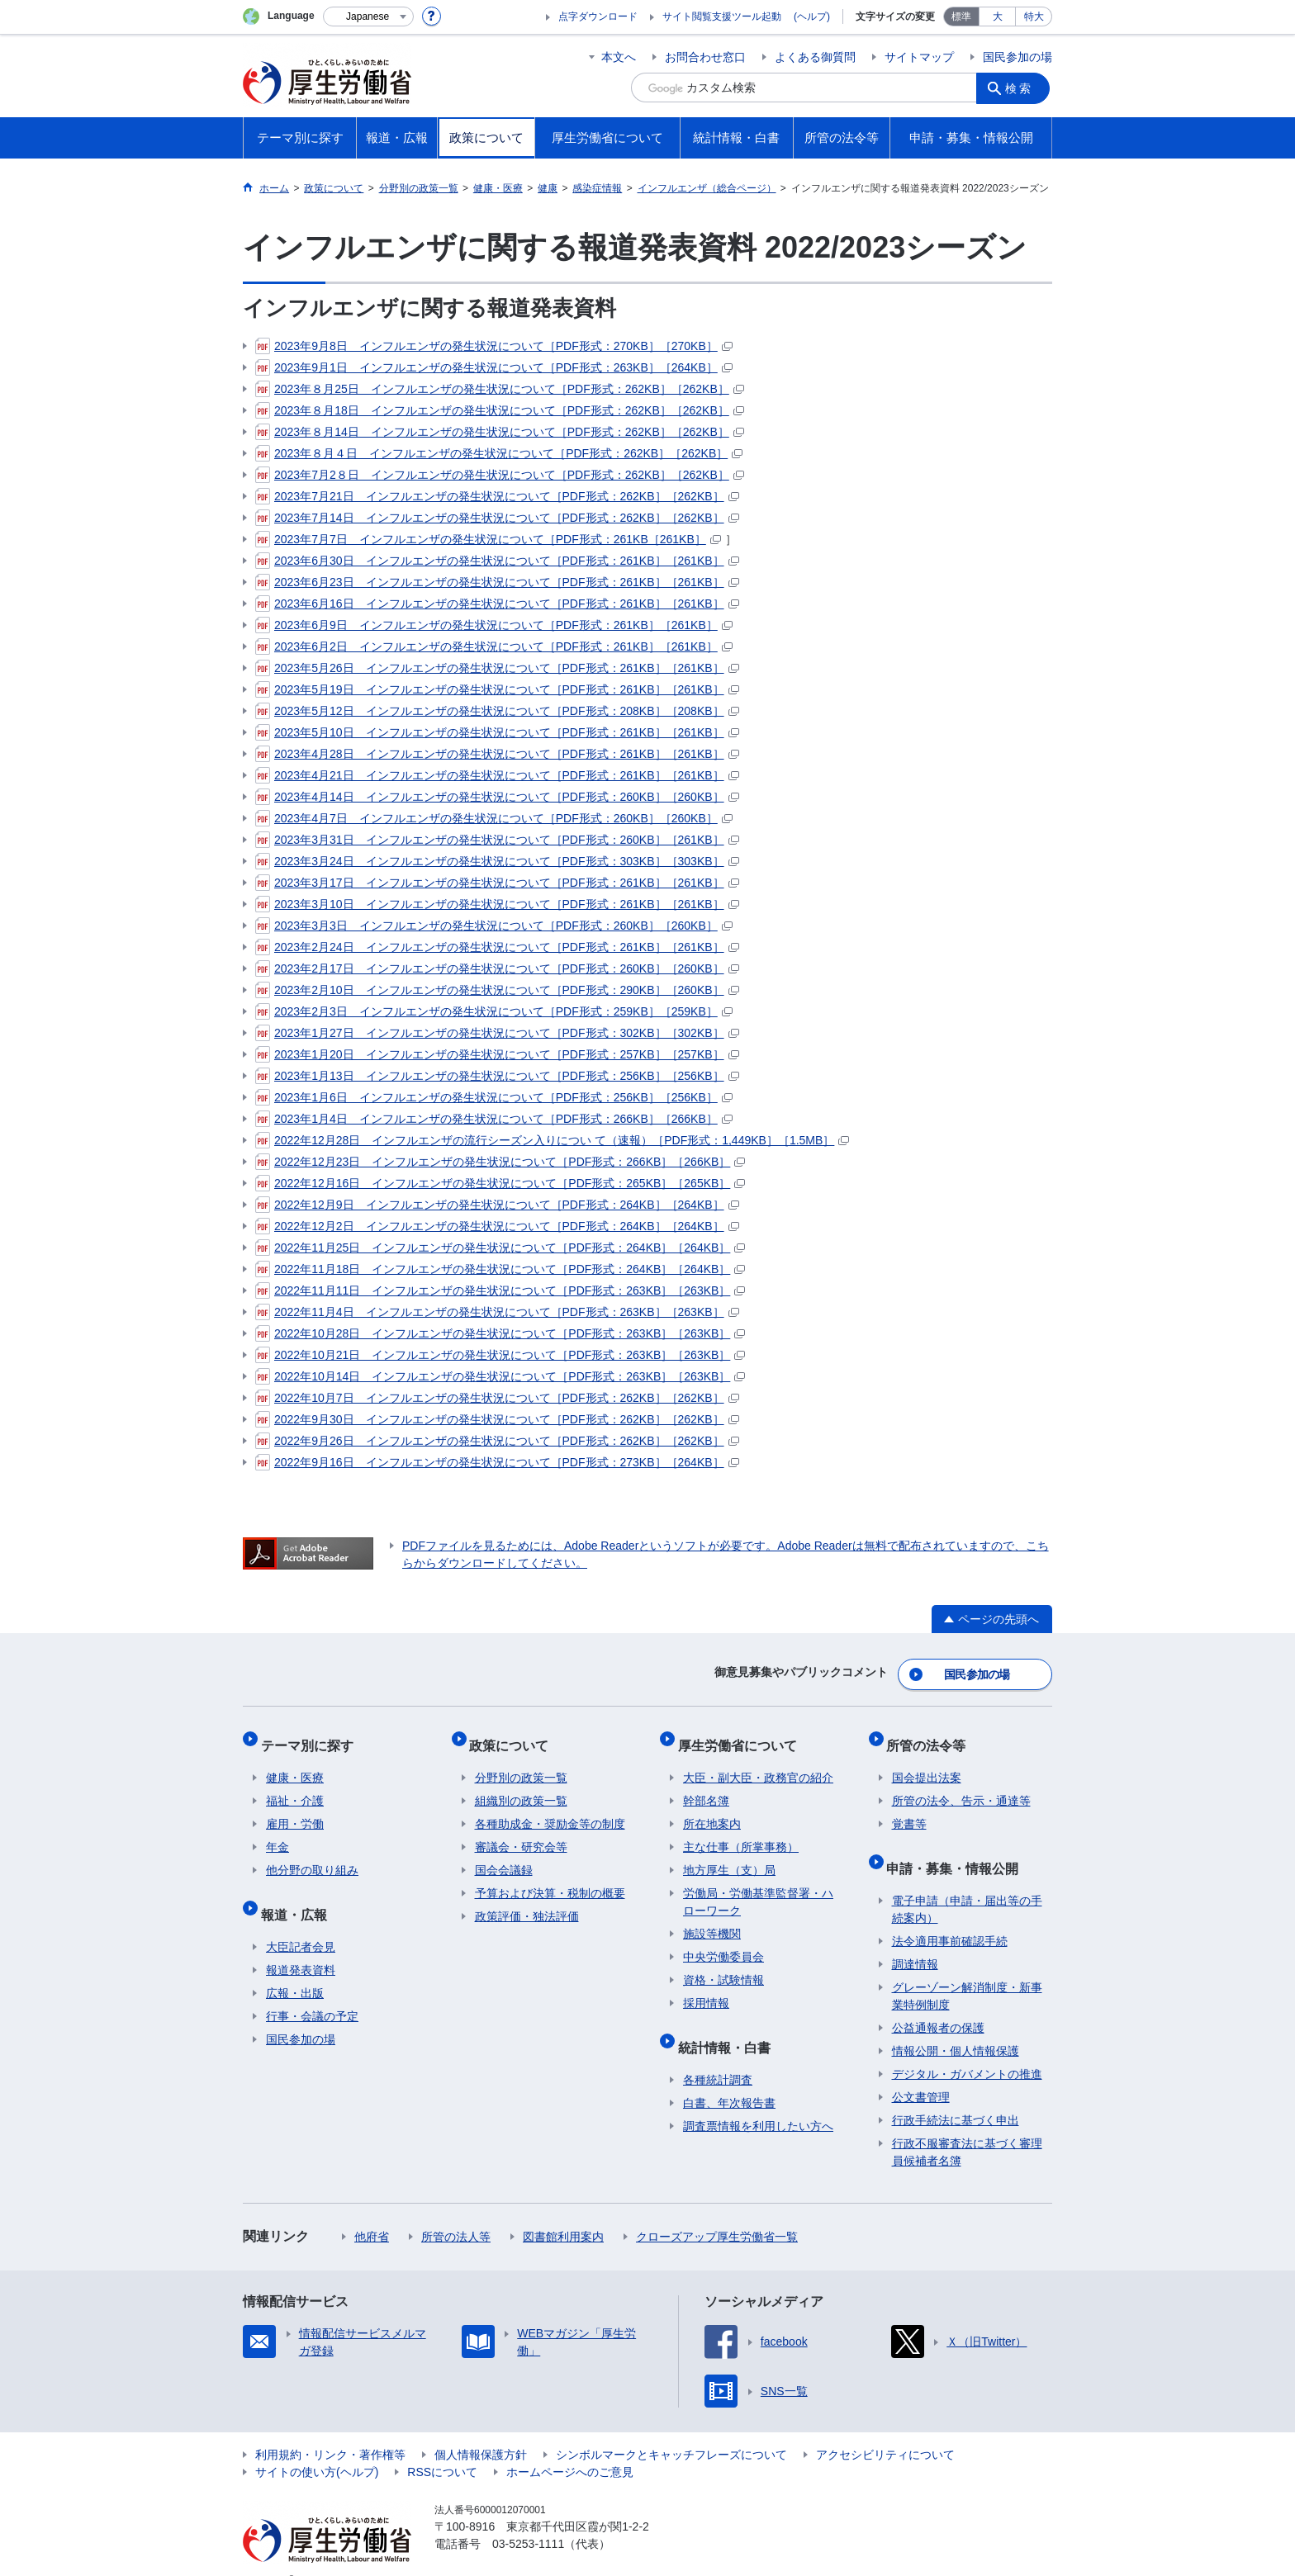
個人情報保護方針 (480, 2429)
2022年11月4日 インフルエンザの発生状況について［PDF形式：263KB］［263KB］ (497, 1312)
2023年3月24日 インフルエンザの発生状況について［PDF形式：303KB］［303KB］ (497, 861)
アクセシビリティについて (885, 2429)
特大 (1034, 16)
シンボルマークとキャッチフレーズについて (671, 2429)
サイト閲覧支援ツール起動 (721, 16)
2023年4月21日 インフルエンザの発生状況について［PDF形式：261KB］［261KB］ (497, 775)
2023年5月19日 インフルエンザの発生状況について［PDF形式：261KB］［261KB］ (497, 689)
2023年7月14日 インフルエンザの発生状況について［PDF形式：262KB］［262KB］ (497, 517)
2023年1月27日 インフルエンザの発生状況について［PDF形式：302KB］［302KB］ (497, 1033)
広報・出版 (295, 1967)
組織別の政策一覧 (521, 1785)
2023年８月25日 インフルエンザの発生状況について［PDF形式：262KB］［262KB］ (499, 389)
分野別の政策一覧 (521, 1762)
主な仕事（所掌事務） (741, 1832)
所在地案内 (712, 1809)
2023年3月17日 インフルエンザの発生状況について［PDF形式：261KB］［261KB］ (497, 882)
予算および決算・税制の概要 (550, 1878)
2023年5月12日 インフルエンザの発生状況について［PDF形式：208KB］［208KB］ (497, 711)
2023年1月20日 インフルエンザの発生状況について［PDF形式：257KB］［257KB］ (497, 1054)
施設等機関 (712, 1918)
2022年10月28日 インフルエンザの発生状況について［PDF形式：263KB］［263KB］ (500, 1333)
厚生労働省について (742, 1735)
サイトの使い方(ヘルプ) (316, 2446)
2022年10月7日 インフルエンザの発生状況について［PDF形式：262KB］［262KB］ (497, 1398)
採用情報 (706, 1988)
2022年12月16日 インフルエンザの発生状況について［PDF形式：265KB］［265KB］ (500, 1183)
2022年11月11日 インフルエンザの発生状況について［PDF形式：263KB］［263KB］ (500, 1290)
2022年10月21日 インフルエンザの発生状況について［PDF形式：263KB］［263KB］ (500, 1355)
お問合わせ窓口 (705, 57)
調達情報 (915, 1938)
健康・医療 (295, 1762)
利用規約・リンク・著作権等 (330, 2429)
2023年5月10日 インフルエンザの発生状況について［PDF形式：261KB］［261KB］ (497, 732)
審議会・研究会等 (521, 1832)
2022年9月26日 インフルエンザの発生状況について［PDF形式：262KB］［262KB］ (497, 1440)
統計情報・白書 (729, 2027)
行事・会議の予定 (312, 1990)
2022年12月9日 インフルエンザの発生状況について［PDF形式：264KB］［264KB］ (497, 1204)
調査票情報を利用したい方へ (758, 2100)
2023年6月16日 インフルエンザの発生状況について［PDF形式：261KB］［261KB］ (497, 603)
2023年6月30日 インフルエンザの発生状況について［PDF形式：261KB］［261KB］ (497, 560)
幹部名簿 (706, 1785)
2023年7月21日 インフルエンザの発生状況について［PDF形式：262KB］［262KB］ (497, 496)
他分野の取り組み (312, 1855)
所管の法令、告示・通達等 (961, 1785)
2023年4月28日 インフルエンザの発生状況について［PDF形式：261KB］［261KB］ (497, 754)
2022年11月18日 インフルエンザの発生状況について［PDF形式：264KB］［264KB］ (500, 1269)
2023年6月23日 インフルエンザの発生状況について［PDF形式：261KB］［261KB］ (497, 582)
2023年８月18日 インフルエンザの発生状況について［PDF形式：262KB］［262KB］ (499, 410)
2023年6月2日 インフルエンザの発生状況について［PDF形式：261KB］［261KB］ (494, 646)
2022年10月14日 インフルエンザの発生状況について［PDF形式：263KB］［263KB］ (500, 1376)
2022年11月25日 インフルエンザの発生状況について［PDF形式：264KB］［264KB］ (500, 1247)
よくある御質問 (815, 57)
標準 (961, 16)
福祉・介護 (295, 1785)
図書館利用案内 (563, 2211)
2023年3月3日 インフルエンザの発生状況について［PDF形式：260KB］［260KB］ (494, 925)
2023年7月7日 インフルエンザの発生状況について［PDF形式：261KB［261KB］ (488, 539)
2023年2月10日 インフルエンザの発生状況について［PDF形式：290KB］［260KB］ (497, 990)
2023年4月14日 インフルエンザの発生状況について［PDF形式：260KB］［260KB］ (497, 796)
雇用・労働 (295, 1809)
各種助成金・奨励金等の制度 (550, 1809)
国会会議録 (504, 1855)
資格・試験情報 (723, 1965)
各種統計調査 (717, 2054)
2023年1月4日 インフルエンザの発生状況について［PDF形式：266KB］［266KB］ (494, 1118)
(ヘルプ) (812, 16)
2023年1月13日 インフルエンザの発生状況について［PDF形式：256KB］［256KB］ (497, 1076)
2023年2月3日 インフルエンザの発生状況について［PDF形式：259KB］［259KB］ (494, 1011)
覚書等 (909, 1809)
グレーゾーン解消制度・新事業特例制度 (967, 1970)
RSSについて (442, 2446)
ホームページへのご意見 (569, 2446)
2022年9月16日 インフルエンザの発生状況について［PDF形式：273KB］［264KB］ (497, 1462)
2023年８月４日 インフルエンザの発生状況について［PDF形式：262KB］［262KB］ (498, 453)
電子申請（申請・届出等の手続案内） (967, 1883)
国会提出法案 (926, 1762)
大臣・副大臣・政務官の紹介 (758, 1762)
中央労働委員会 (723, 1942)
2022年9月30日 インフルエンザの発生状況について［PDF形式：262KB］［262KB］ (497, 1419)
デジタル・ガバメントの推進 (967, 2048)
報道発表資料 (300, 1944)
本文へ (618, 57)
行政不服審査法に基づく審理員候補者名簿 (967, 2126)
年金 (277, 1832)
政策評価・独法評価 (527, 1901)
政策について (514, 1735)
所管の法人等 (456, 2211)
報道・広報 (299, 1894)
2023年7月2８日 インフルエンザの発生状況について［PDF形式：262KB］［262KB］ (499, 474)
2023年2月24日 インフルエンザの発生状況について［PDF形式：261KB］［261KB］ (497, 947)
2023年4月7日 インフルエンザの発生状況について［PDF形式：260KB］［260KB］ (494, 818)
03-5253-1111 (528, 2518)
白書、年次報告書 (729, 2077)
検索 (1022, 87)
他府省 (371, 2211)
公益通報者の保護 (938, 2002)
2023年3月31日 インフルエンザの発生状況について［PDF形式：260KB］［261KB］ (497, 839)
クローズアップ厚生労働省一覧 (717, 2211)
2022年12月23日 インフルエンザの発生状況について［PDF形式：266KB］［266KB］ (500, 1161)
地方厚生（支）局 (729, 1855)
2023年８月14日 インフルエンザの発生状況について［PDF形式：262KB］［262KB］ (499, 432)
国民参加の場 (1017, 57)
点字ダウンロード (598, 16)
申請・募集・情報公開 (958, 1847)
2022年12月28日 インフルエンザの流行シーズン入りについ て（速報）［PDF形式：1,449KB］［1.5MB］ (552, 1140)
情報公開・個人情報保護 (955, 2025)
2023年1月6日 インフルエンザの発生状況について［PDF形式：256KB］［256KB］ (494, 1097)
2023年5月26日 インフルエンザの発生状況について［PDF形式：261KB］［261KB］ (497, 668)
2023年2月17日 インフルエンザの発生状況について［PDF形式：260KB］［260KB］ (497, 968)
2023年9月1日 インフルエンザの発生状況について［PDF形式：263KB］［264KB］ (494, 367)
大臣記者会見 (300, 1921)
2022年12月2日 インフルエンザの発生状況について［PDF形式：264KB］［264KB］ (497, 1226)
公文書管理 (921, 2071)
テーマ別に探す (312, 1735)
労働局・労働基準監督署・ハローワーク (758, 1887)
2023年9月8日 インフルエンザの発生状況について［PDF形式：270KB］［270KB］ (494, 346)
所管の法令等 (931, 1735)
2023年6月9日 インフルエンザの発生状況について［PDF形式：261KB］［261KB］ (494, 625)
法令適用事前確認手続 (950, 1915)
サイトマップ (919, 57)
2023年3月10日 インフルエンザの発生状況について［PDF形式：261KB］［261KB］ (497, 904)
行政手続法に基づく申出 (955, 2094)
